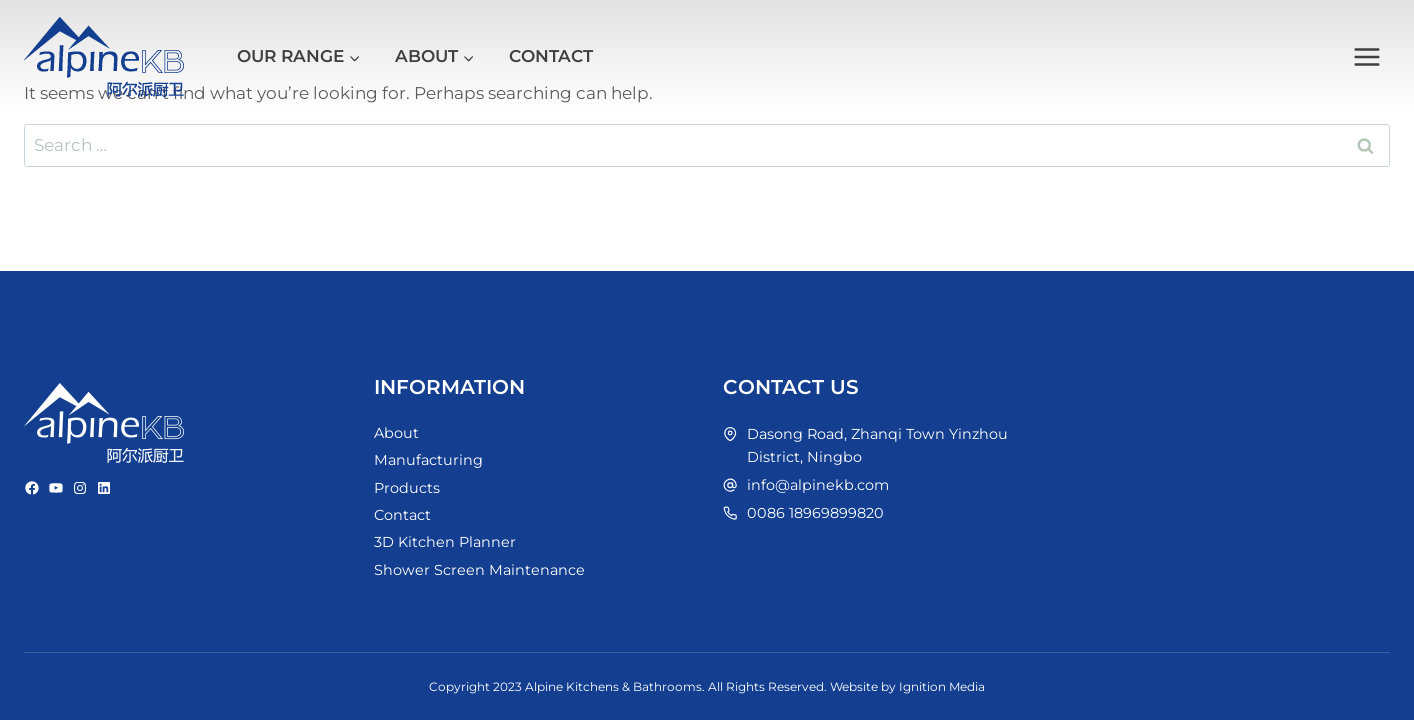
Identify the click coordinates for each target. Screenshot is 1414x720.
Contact (551, 56)
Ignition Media (942, 686)
